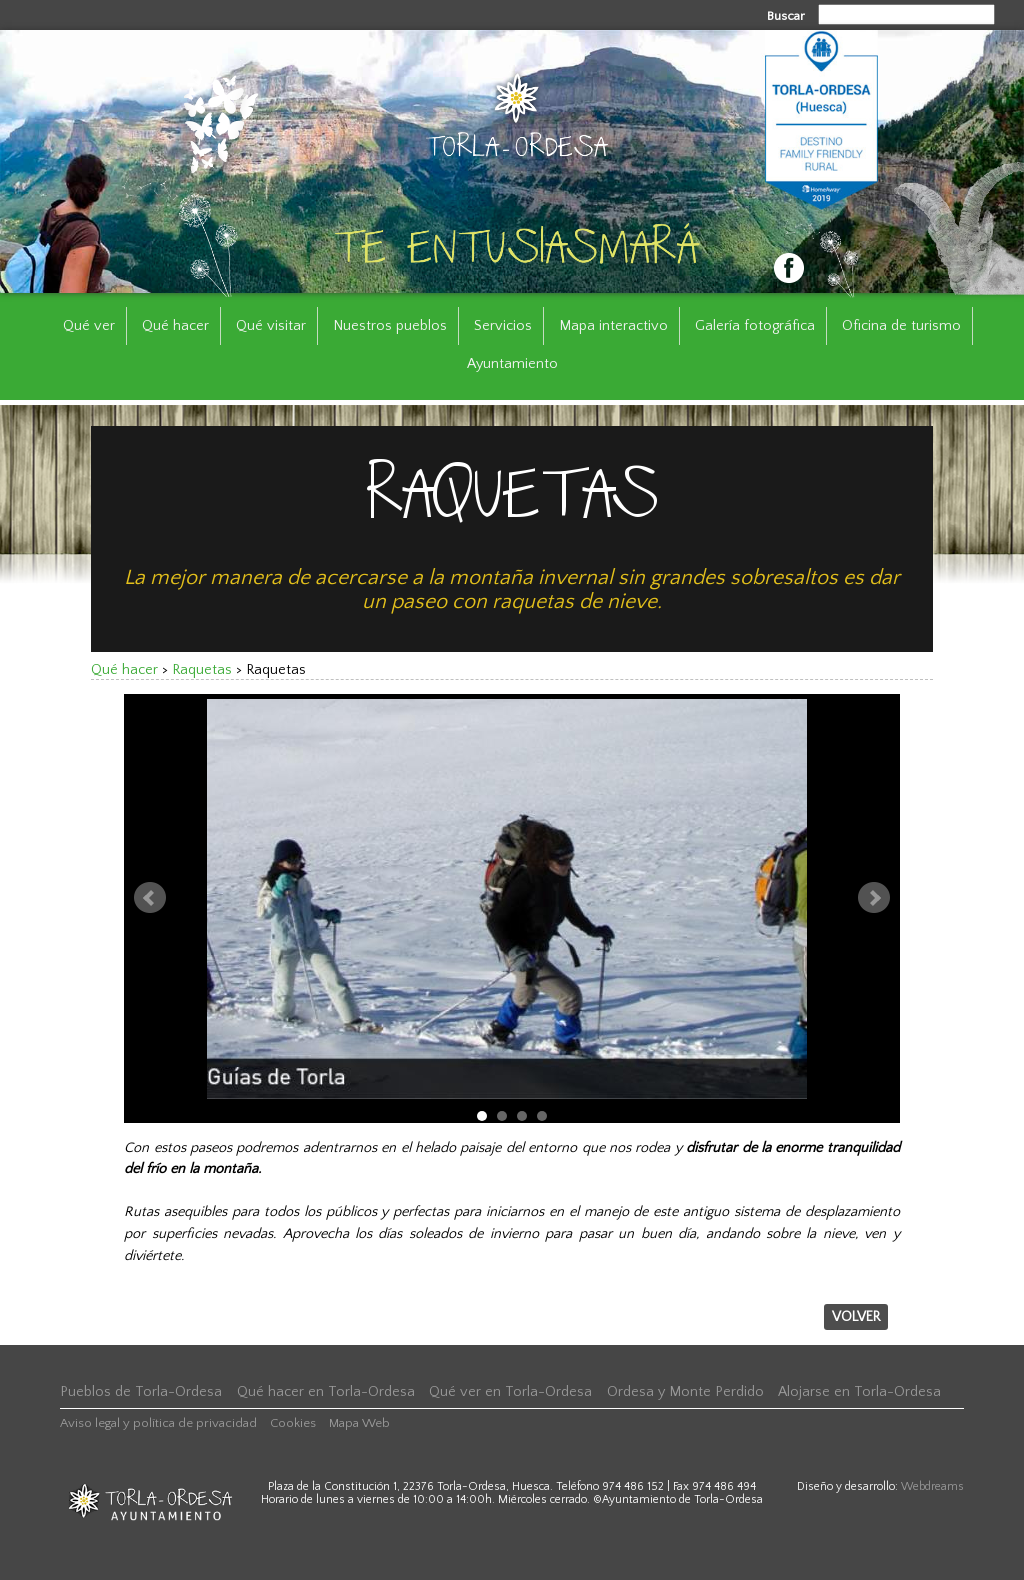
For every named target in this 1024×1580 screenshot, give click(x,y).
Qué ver (89, 326)
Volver (856, 1317)
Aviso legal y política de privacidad (158, 1423)
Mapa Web (359, 1423)
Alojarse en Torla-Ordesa (859, 1392)
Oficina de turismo (901, 326)
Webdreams (932, 1486)
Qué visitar (271, 326)
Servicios (503, 326)
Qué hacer (175, 326)
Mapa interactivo (613, 326)
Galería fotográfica (755, 326)
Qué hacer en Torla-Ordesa (326, 1392)
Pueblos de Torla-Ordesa (141, 1392)
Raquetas (202, 670)
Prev (150, 898)
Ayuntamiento (512, 364)
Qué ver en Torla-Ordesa (510, 1392)
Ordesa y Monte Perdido (685, 1392)
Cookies (293, 1423)
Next (874, 898)
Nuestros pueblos (390, 326)
